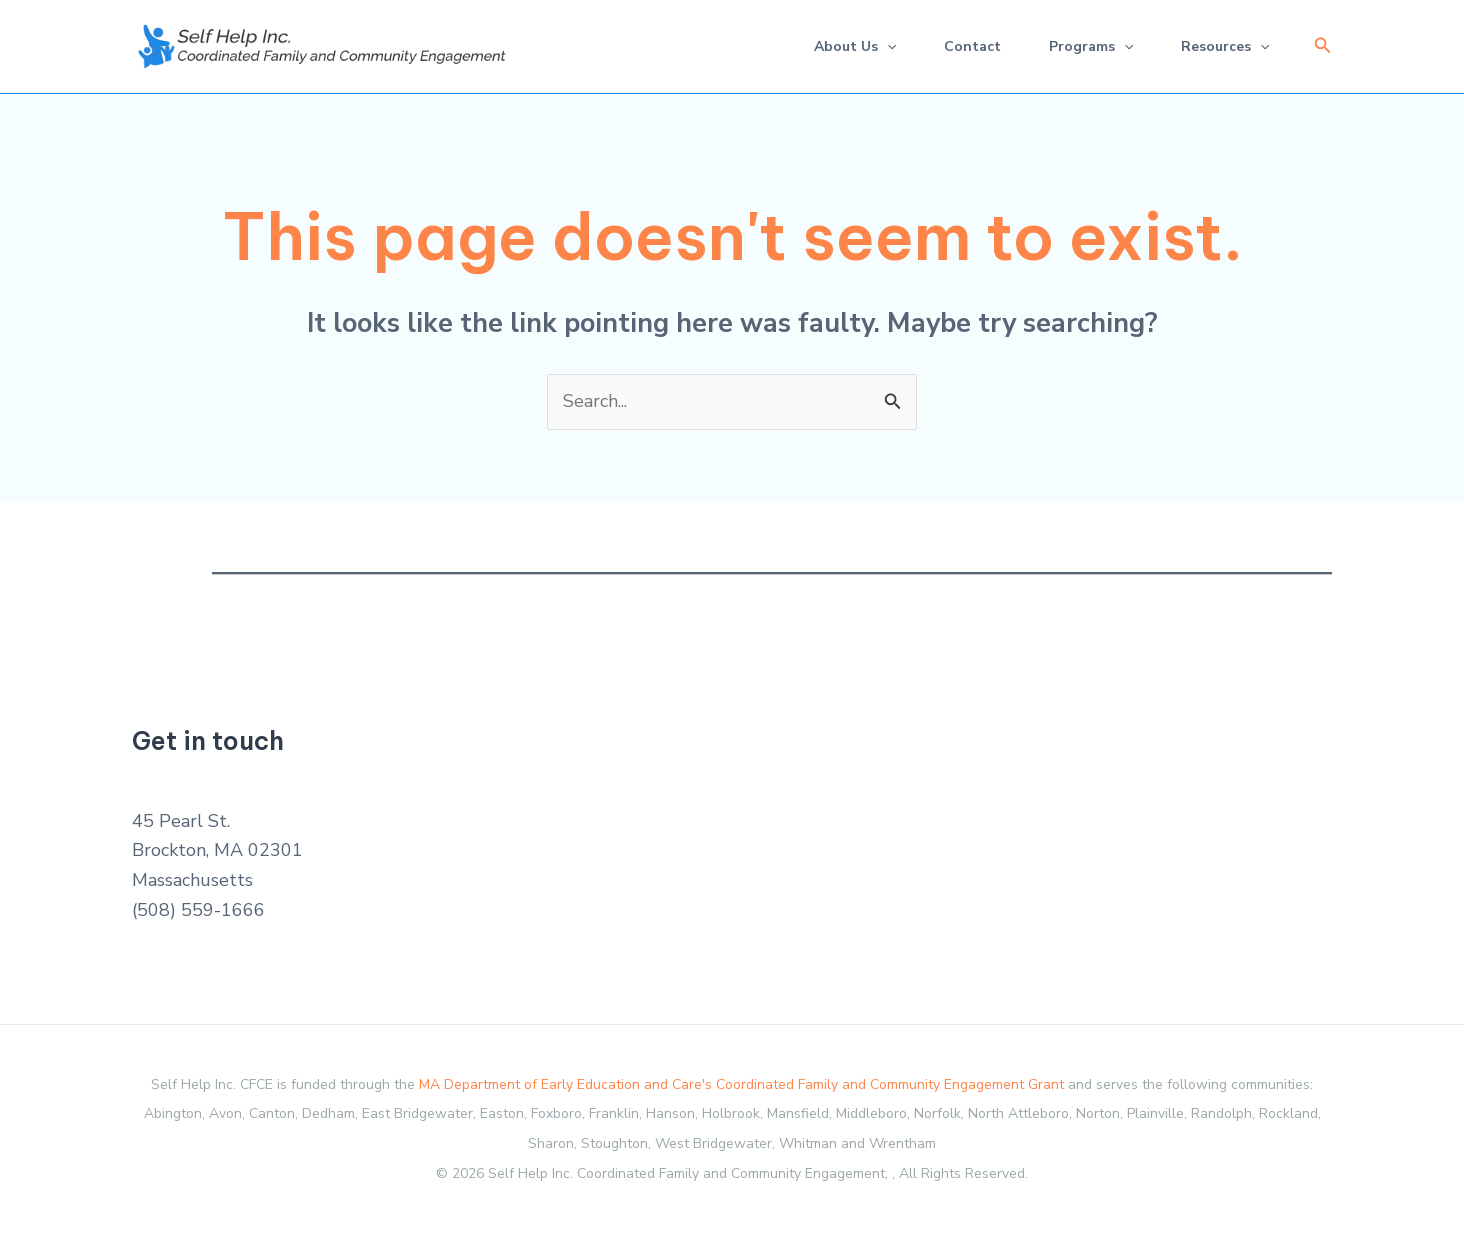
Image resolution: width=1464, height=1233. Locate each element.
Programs (1091, 46)
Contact (972, 46)
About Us (855, 46)
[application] (887, 46)
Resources (1225, 46)
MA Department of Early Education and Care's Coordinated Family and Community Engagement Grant (741, 1084)
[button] (1323, 46)
